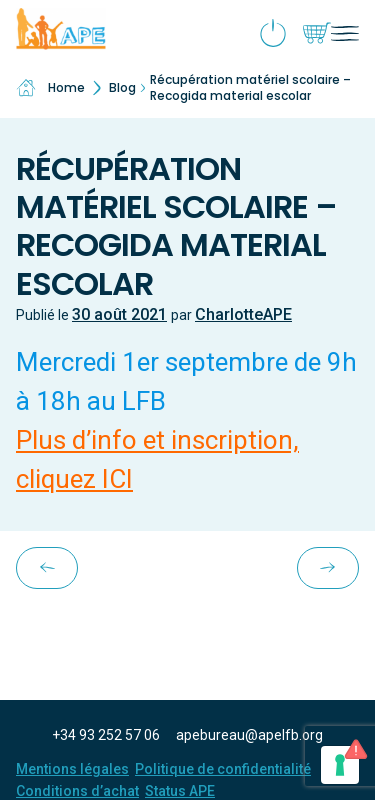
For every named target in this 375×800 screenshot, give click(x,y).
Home (50, 88)
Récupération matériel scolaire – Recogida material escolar (250, 87)
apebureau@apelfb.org (249, 735)
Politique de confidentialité (223, 769)
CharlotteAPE (243, 314)
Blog (122, 87)
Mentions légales (72, 769)
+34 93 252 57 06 (106, 735)
